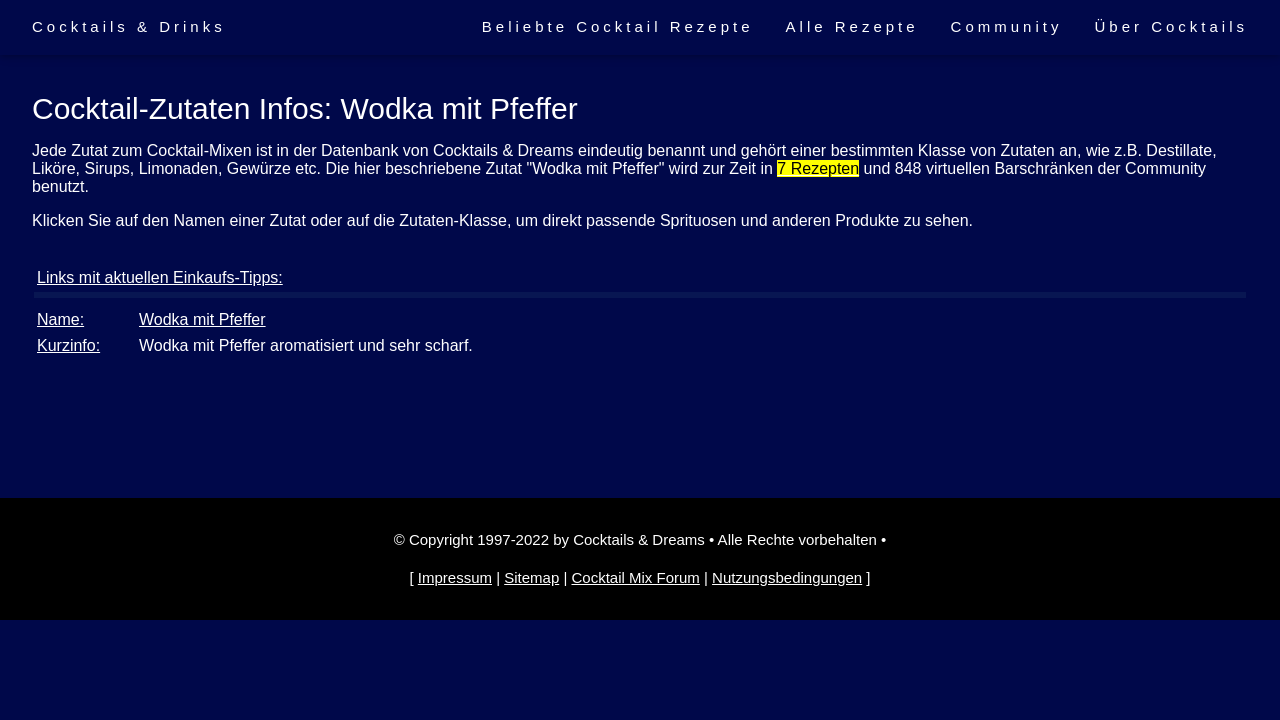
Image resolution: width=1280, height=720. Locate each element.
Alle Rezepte (852, 26)
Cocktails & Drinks (129, 26)
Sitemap (531, 577)
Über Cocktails (1171, 26)
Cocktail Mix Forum (635, 577)
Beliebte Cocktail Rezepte (618, 26)
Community (1007, 26)
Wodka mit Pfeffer (202, 319)
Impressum (455, 577)
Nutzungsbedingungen (787, 577)
